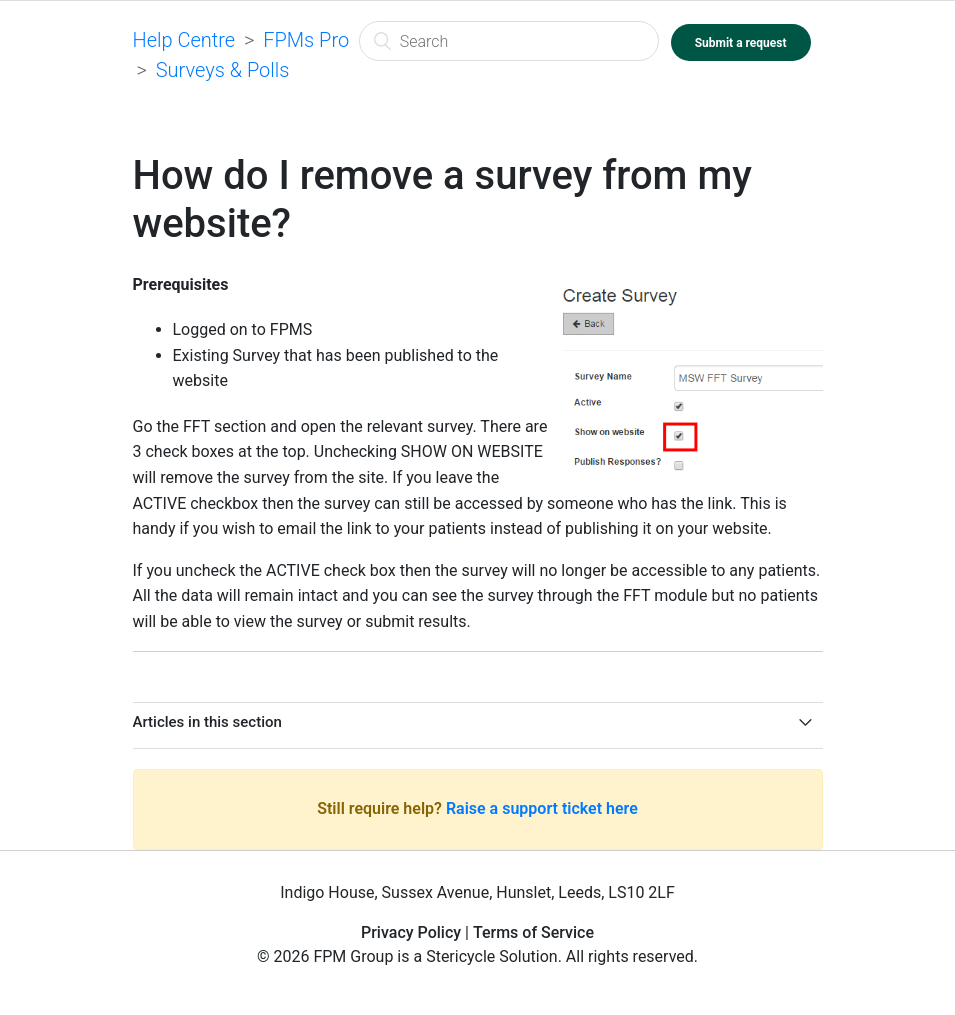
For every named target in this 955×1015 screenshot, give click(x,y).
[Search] (509, 41)
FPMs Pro (306, 40)
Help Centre (184, 40)
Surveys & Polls (223, 70)
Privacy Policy (411, 932)
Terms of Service (533, 932)
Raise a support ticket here (542, 808)
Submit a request (741, 43)
